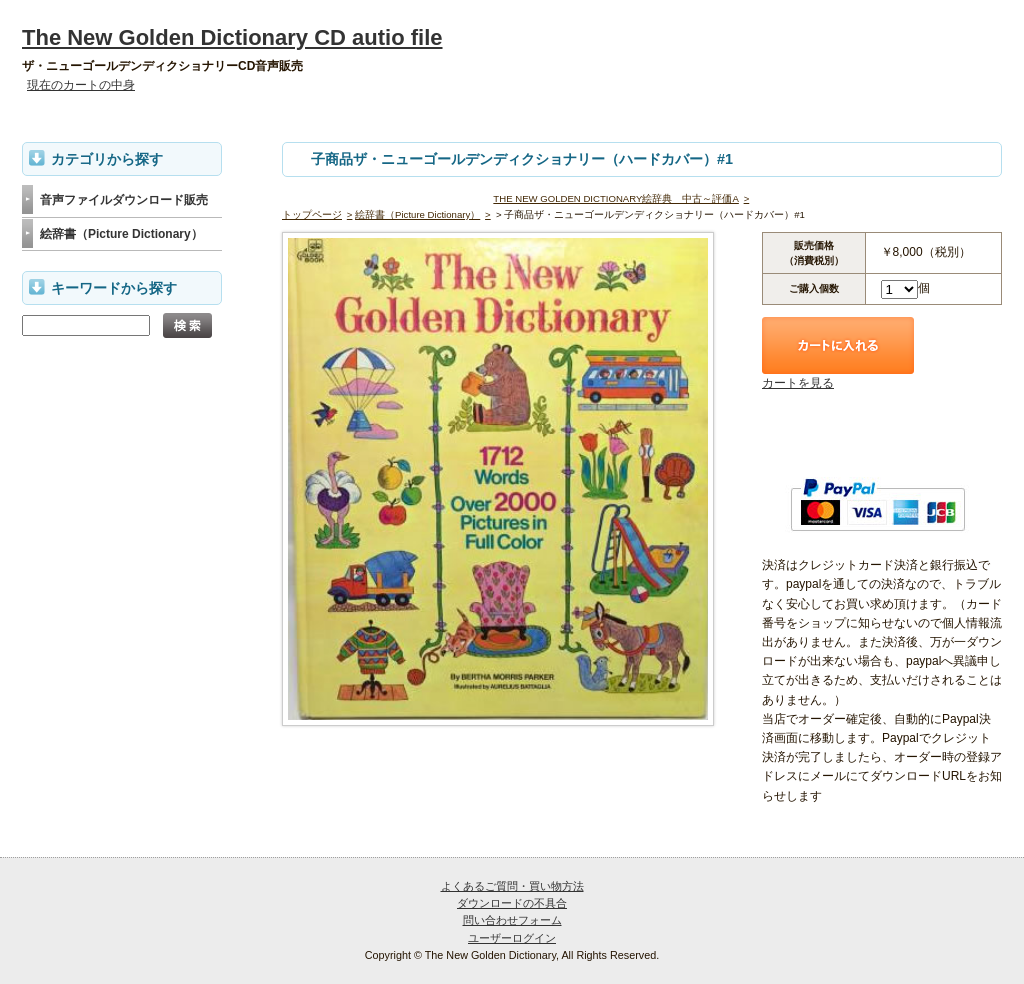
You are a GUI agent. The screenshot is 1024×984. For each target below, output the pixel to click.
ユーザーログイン (512, 938)
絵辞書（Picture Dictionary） (417, 214)
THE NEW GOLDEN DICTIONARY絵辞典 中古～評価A (615, 198)
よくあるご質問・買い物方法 (512, 886)
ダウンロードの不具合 (512, 903)
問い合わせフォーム (512, 920)
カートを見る (798, 383)
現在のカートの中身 (81, 85)
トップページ (312, 214)
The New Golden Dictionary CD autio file (232, 37)
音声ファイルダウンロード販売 (124, 200)
